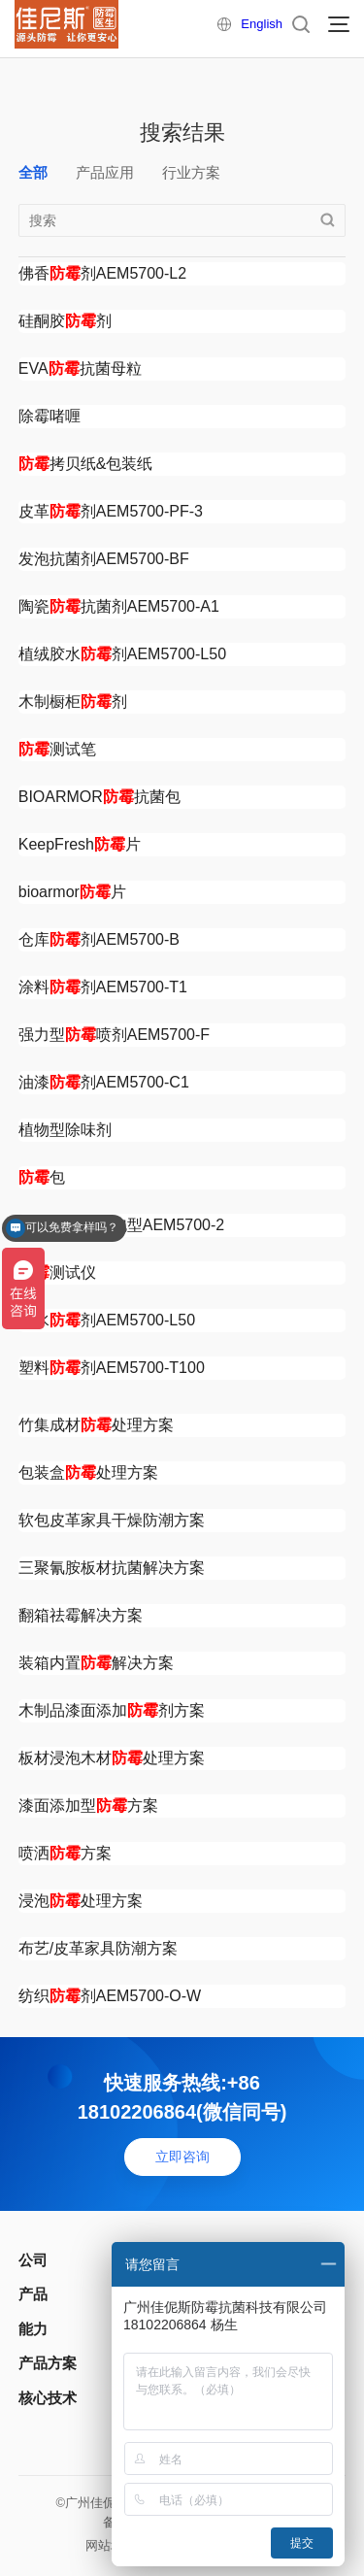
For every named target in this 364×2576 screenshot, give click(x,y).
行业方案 (191, 172)
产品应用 (105, 172)
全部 (33, 172)
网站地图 (110, 2545)
